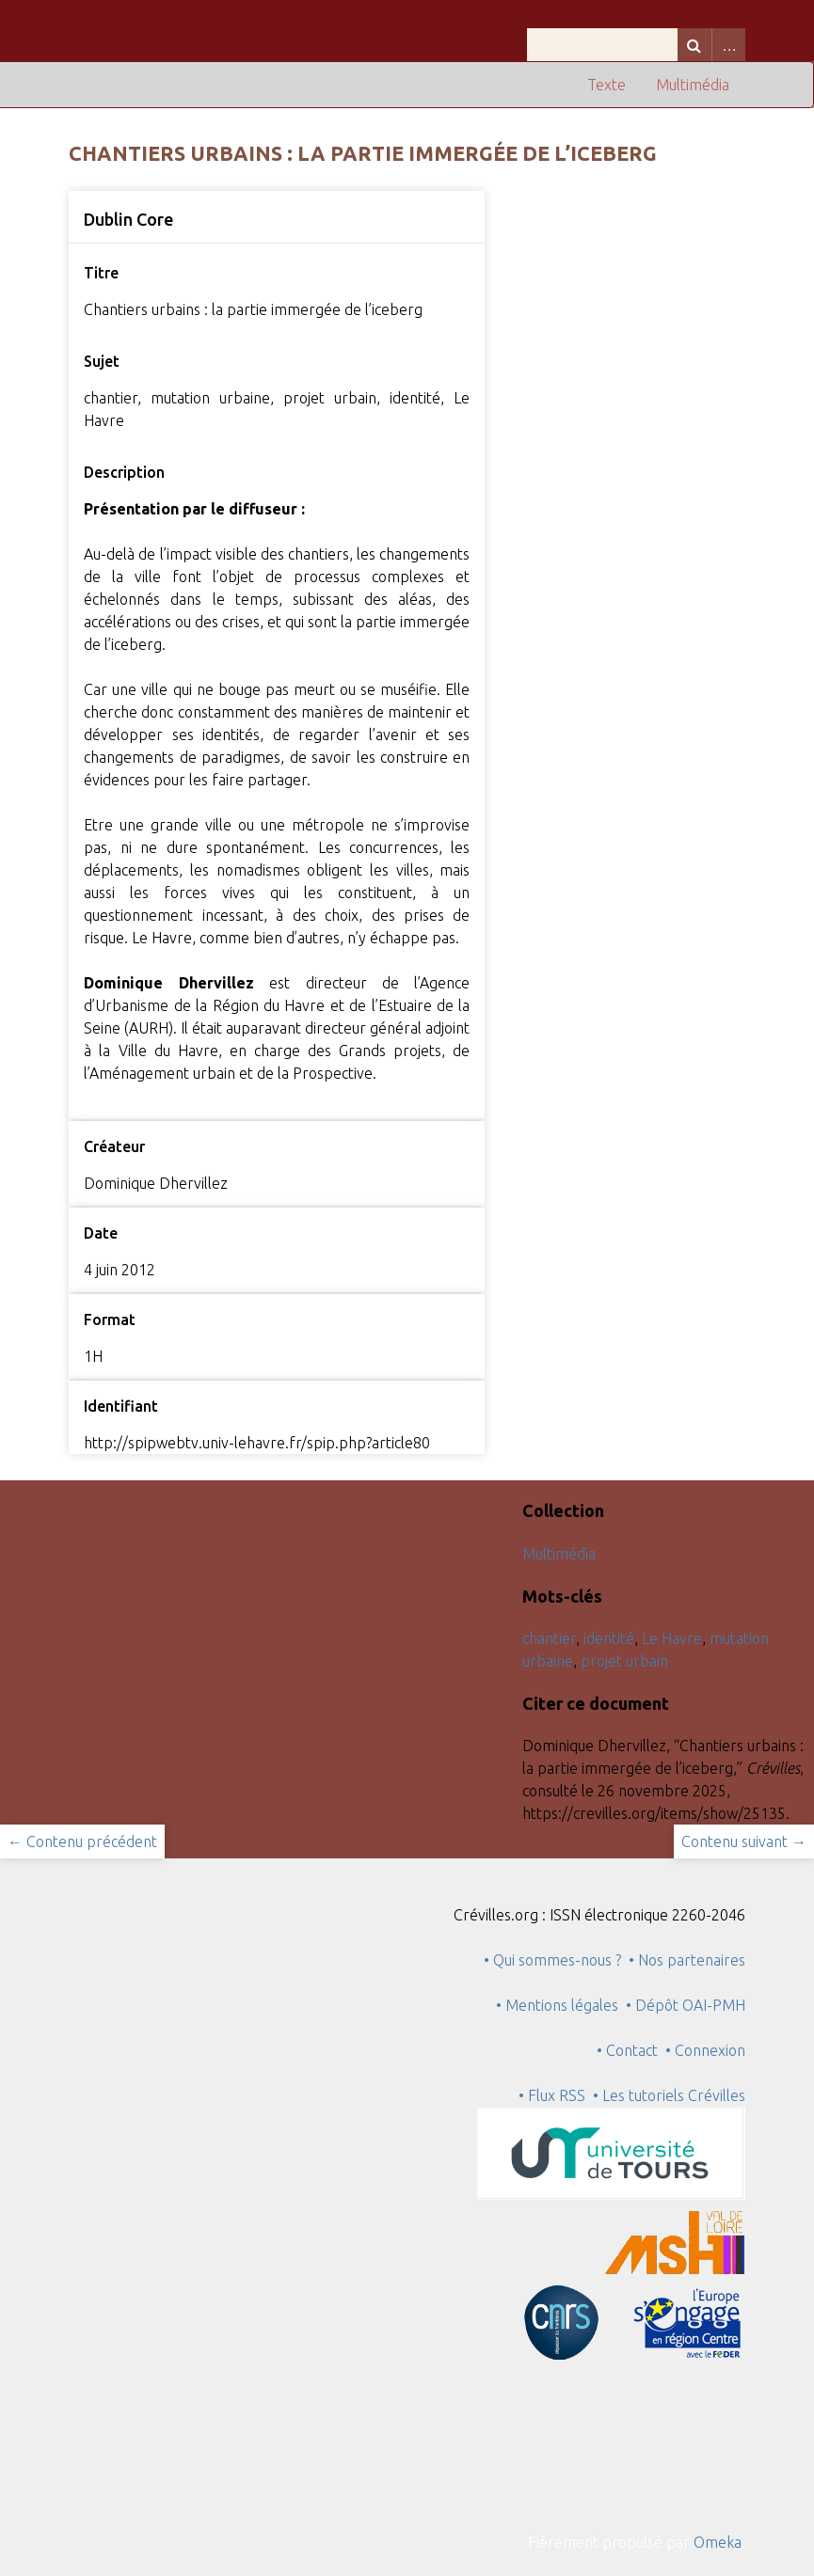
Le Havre (672, 1638)
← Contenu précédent (82, 1841)
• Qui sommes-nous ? (552, 1960)
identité (608, 1638)
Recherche (694, 44)
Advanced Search (728, 44)
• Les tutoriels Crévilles (669, 2095)
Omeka (718, 2542)
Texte (606, 84)
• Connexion (705, 2050)
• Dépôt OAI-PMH (685, 2005)
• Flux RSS (552, 2095)
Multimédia (692, 84)
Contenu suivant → (743, 1841)
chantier (549, 1638)
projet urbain (624, 1660)
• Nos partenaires (687, 1960)
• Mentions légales (557, 2005)
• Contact (631, 2050)
